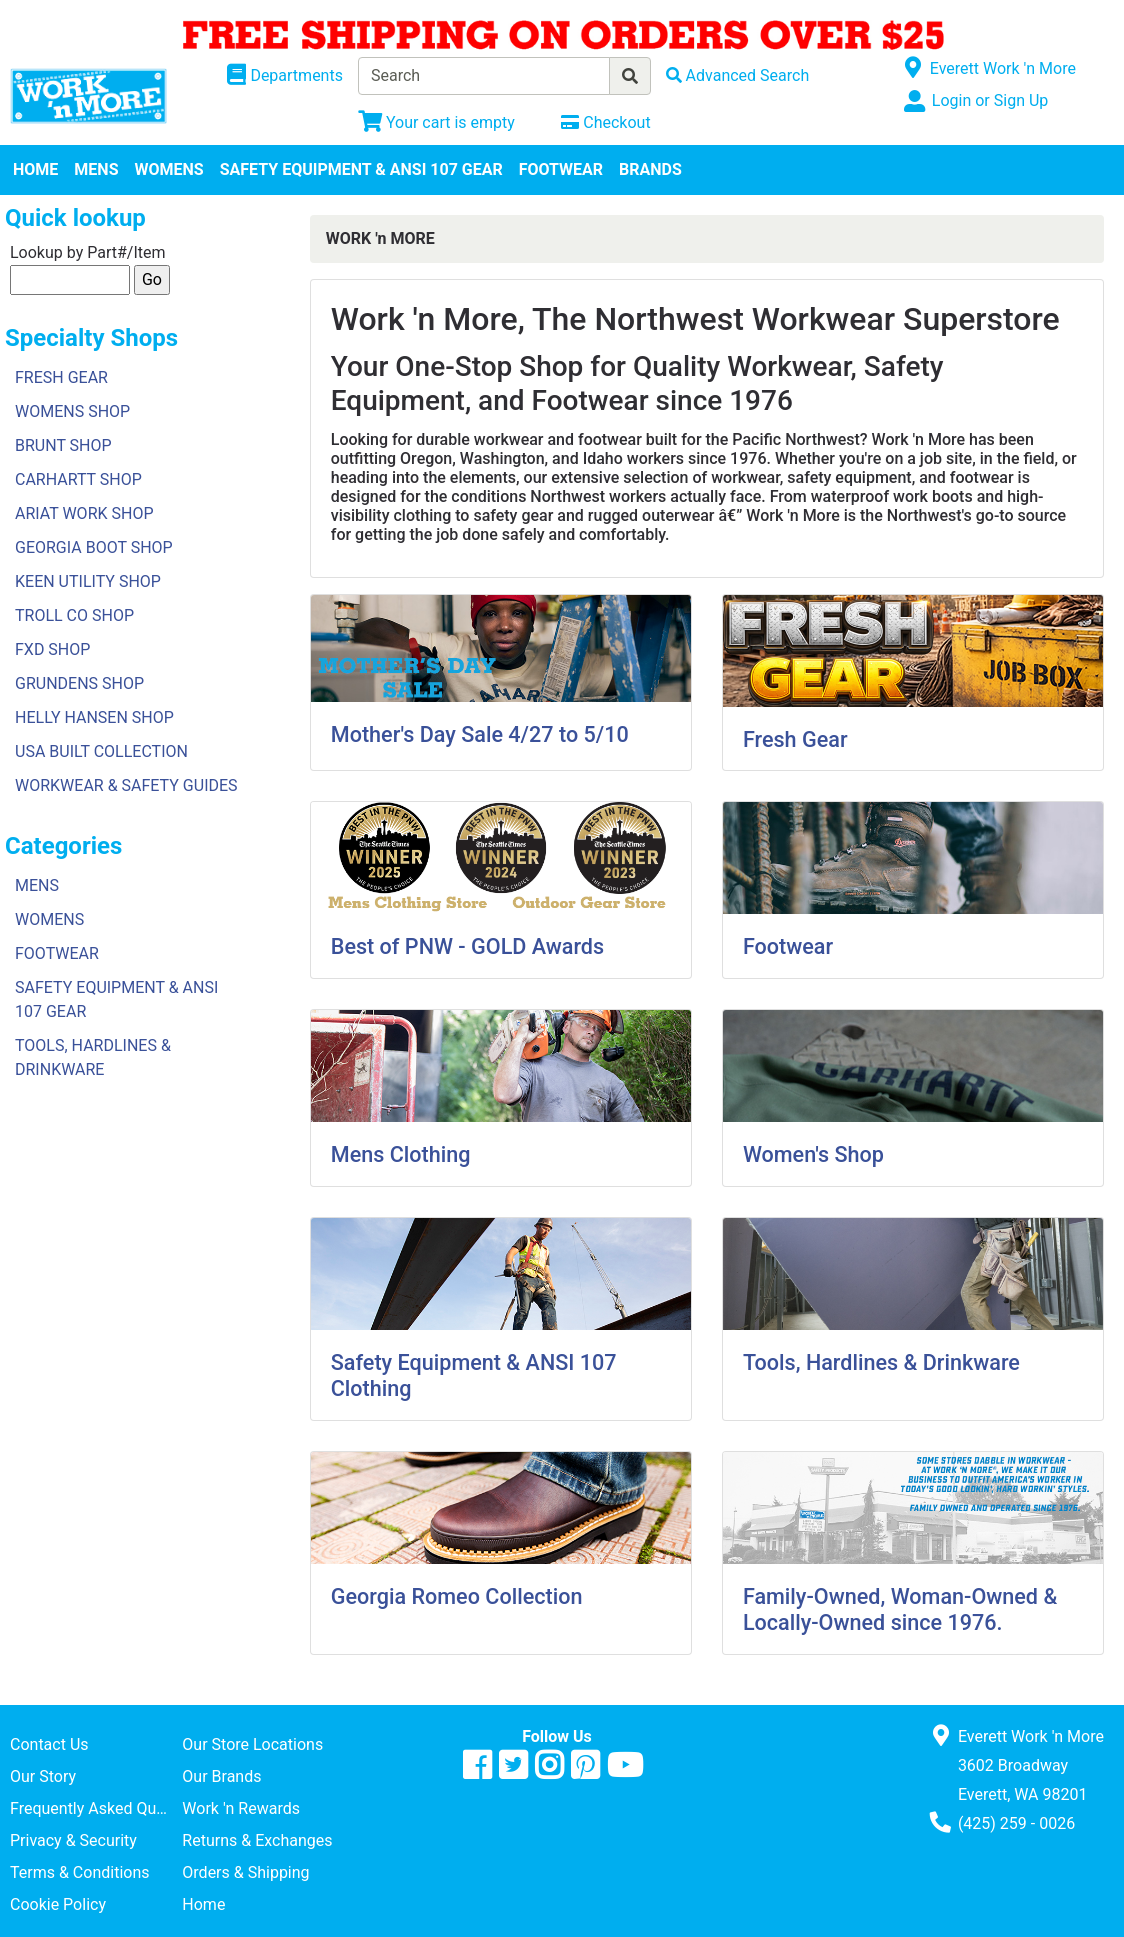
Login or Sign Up (990, 100)
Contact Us (49, 1744)
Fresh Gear (795, 739)
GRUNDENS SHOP (79, 683)
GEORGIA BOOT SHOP (94, 547)
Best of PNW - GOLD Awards (467, 946)
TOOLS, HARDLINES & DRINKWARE (93, 1057)
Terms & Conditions (80, 1872)
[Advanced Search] (738, 75)
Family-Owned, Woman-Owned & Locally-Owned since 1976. (900, 1609)
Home (203, 1904)
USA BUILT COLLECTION (101, 751)
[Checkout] (605, 122)
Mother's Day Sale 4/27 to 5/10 (480, 734)
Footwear (788, 946)
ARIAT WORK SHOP (84, 513)
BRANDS (650, 169)
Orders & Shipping (245, 1872)
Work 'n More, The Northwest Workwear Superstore (695, 319)
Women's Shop (813, 1154)
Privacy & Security (73, 1840)
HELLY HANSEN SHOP (94, 717)
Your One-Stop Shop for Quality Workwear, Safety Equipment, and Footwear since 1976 (637, 383)
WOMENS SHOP (72, 411)
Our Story (43, 1776)
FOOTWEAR (561, 169)
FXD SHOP (52, 649)
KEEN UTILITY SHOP (88, 581)
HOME (35, 169)
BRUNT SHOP (63, 445)
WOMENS (169, 169)
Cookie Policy (58, 1904)
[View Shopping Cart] (436, 122)
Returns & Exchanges (257, 1840)
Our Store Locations (252, 1744)
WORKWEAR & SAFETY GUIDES (126, 785)
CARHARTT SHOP (78, 479)
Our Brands (221, 1776)
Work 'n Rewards (241, 1808)
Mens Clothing (401, 1154)
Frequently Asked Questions (96, 1808)
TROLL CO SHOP (74, 615)
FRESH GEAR (61, 377)
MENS (96, 169)
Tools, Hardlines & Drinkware (881, 1362)
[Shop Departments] (285, 76)
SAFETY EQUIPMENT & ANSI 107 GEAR (361, 169)
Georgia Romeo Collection (457, 1596)
